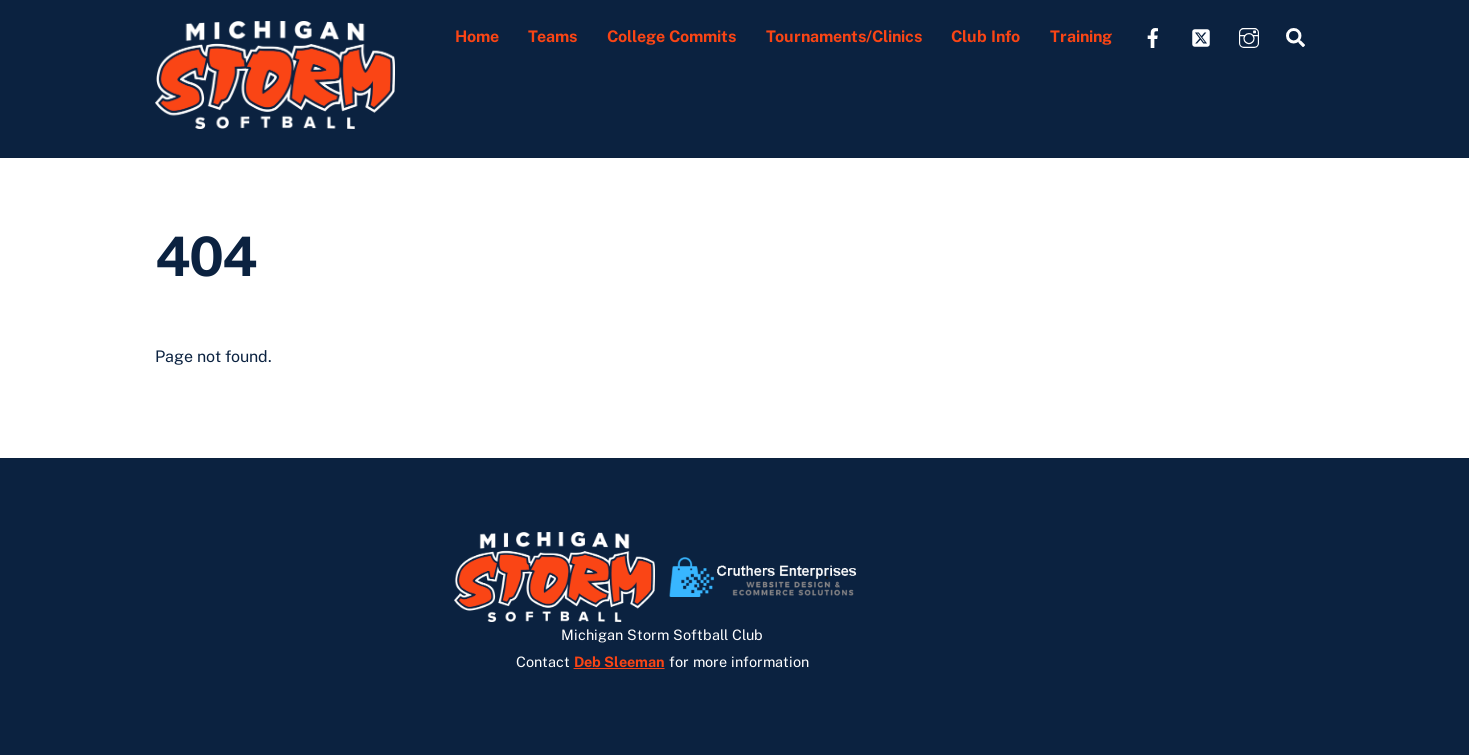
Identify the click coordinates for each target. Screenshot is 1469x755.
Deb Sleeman (619, 661)
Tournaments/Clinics (844, 36)
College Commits (671, 36)
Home (477, 36)
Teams (552, 36)
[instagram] (1249, 35)
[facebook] (1153, 35)
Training (1081, 36)
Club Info (985, 36)
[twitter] (1201, 35)
